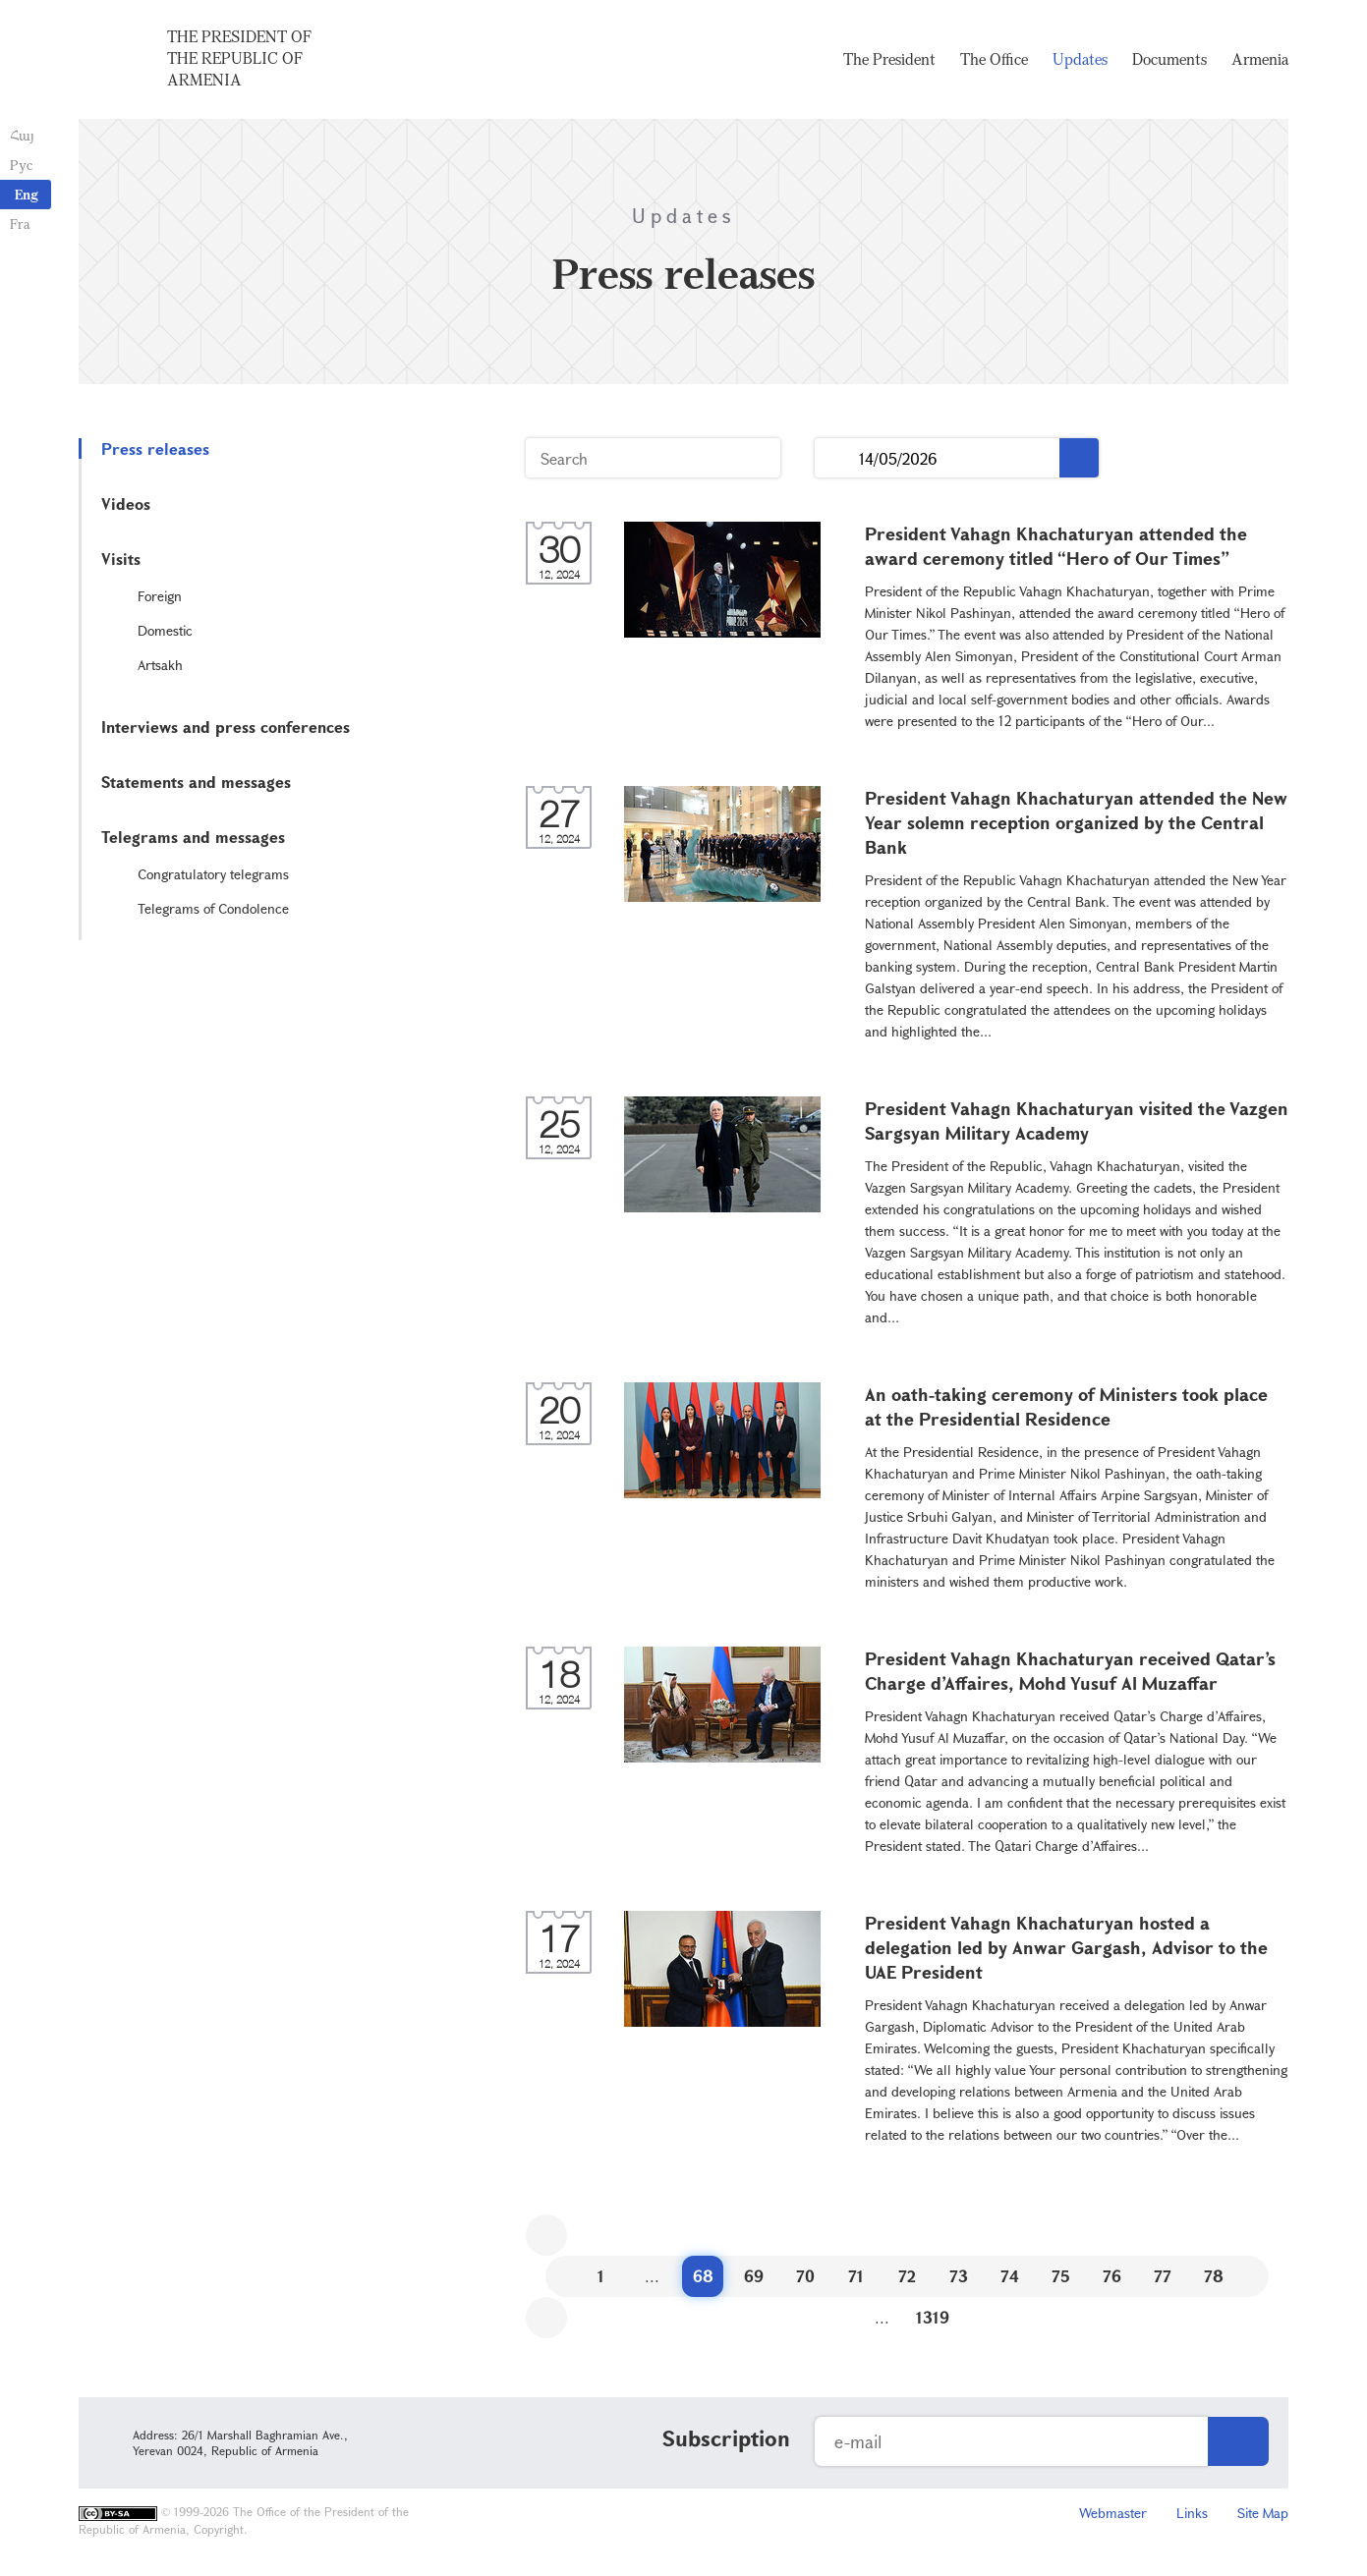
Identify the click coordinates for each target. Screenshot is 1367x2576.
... (837, 458)
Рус (21, 164)
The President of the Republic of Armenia (239, 58)
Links (1192, 2512)
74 (1009, 2276)
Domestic (165, 630)
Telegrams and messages (193, 836)
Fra (20, 223)
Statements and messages (196, 781)
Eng (26, 194)
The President (889, 59)
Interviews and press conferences (225, 726)
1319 (932, 2317)
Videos (125, 503)
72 (907, 2276)
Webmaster (1113, 2512)
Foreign (160, 596)
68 (703, 2276)
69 (754, 2276)
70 (805, 2276)
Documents (1169, 59)
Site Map (1262, 2512)
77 (1162, 2276)
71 (856, 2276)
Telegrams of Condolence (213, 908)
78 (1214, 2276)
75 (1061, 2276)
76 (1112, 2276)
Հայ (22, 135)
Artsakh (160, 664)
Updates (1080, 59)
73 (958, 2276)
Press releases (155, 448)
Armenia (1259, 59)
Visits (121, 558)
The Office (994, 59)
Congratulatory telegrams (213, 874)
